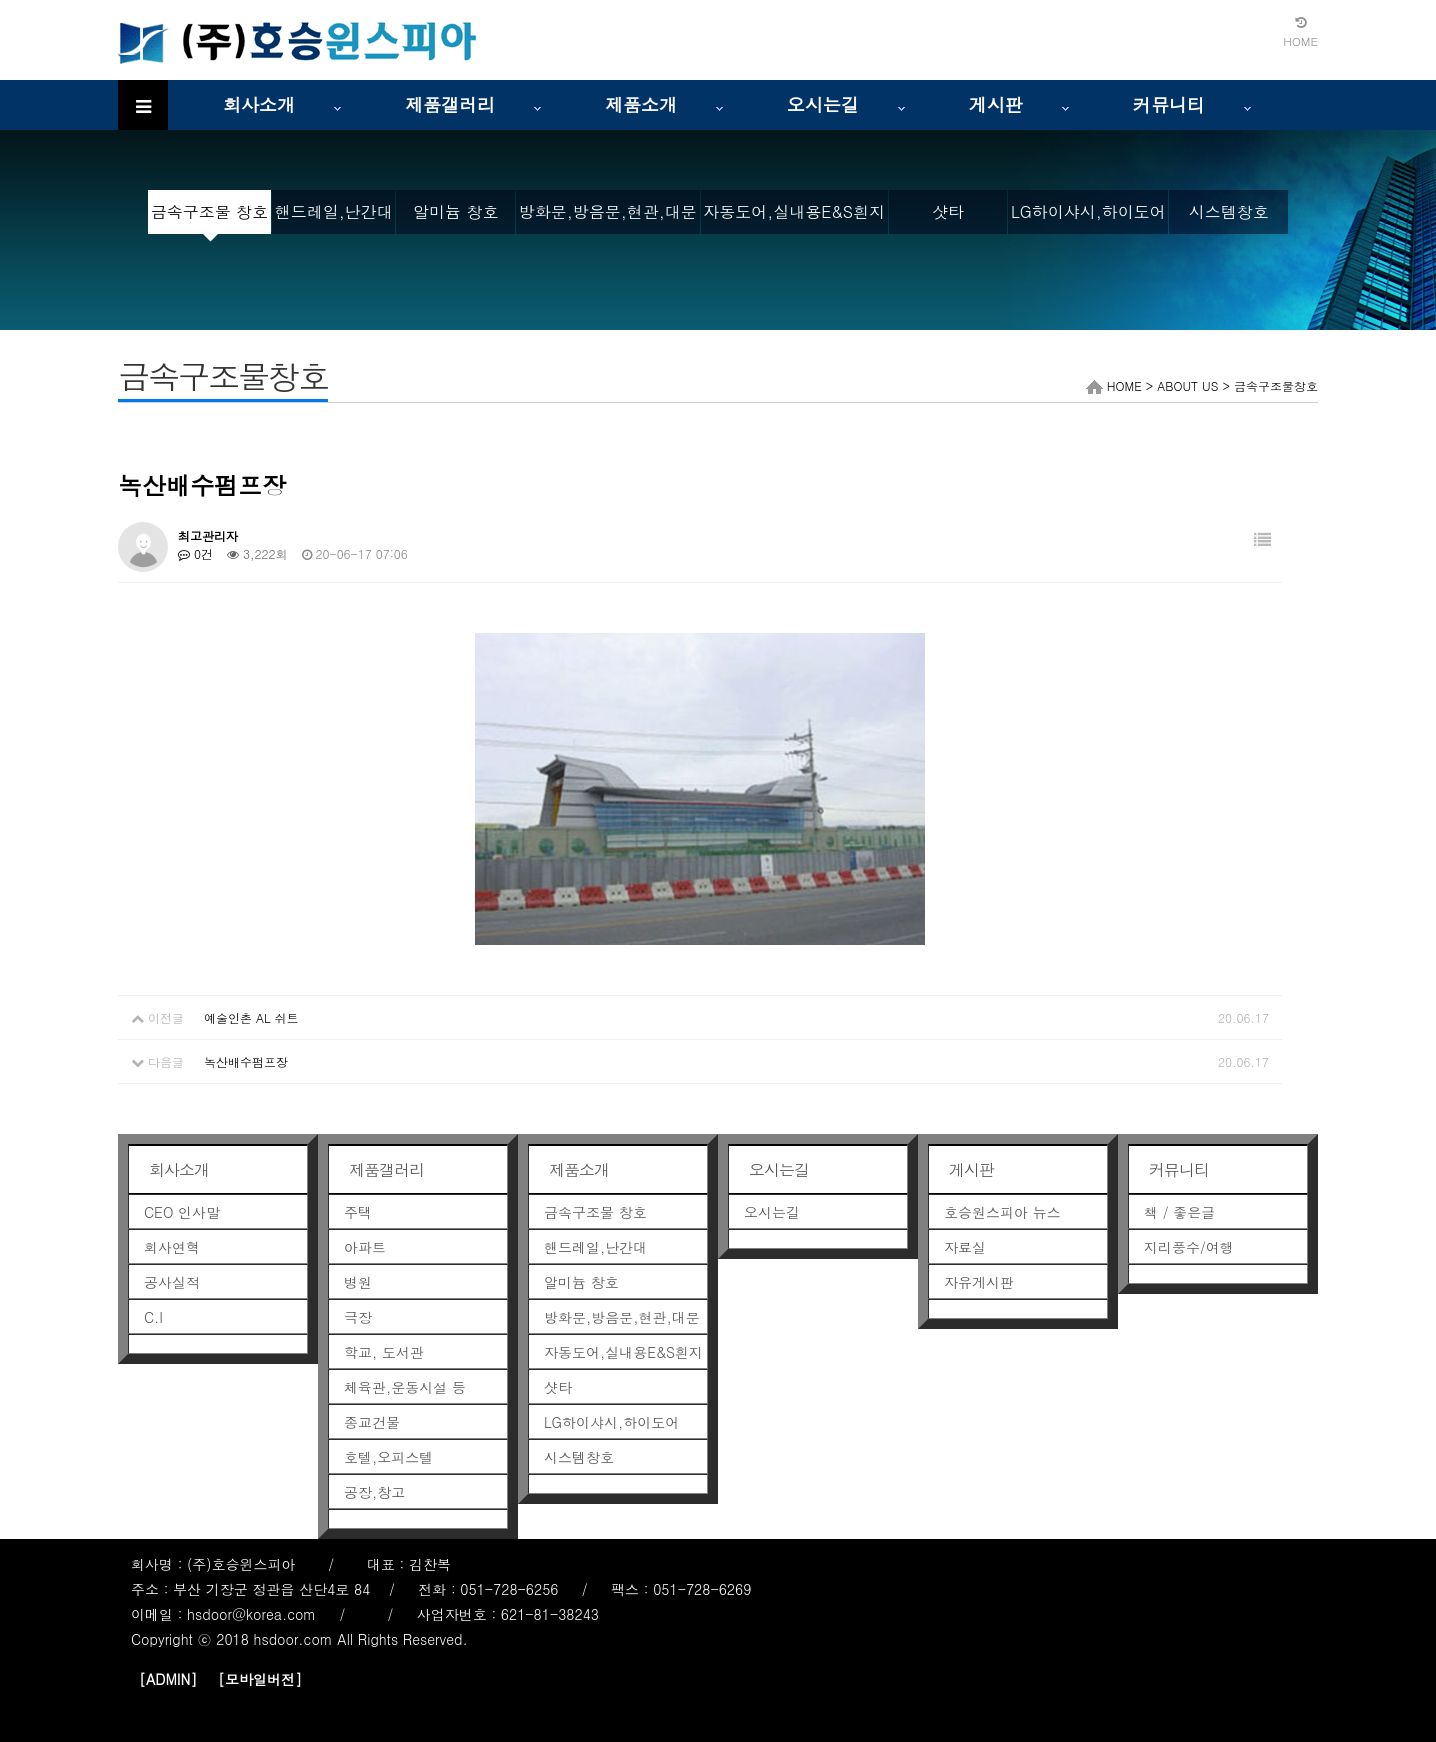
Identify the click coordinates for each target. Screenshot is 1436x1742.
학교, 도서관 (384, 1352)
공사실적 (172, 1282)
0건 (195, 553)
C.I (153, 1317)
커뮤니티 (1169, 104)
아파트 (365, 1247)
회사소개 (259, 104)
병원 (358, 1282)
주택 (358, 1212)
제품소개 (641, 104)
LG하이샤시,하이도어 (1088, 211)
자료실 (965, 1247)
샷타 (948, 211)
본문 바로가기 (0, 0)
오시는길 (823, 104)
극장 (358, 1317)
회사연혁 (172, 1247)
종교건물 (372, 1422)
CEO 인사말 (182, 1212)
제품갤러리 (450, 104)
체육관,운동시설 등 (405, 1387)
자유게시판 (979, 1282)
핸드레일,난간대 (334, 211)
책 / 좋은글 (1179, 1212)
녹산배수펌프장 (246, 1061)
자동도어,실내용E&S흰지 (794, 211)
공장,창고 (374, 1492)
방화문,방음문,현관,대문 (608, 211)
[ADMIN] (168, 1679)
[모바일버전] (260, 1679)
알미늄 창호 (455, 211)
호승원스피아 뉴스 (1002, 1212)
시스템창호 (1229, 211)
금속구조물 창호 (209, 211)
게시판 (996, 104)
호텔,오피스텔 (388, 1457)
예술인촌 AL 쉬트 (251, 1017)
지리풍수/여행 (1189, 1247)
